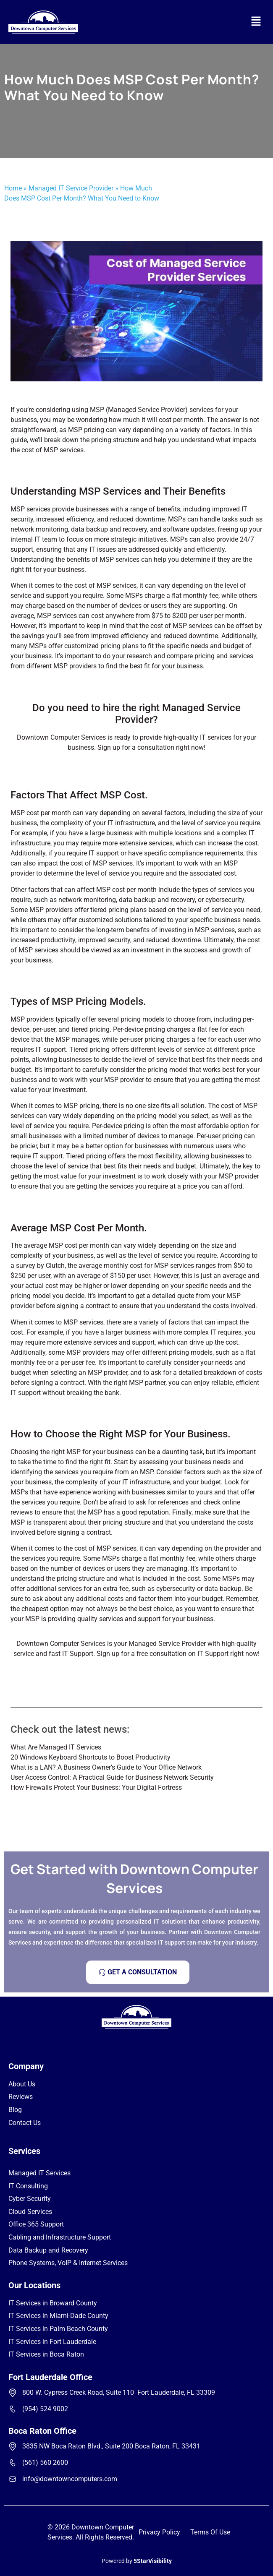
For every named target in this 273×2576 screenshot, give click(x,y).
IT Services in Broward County (52, 2303)
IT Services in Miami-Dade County (58, 2316)
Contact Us (24, 2123)
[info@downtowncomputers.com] (12, 2479)
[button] (256, 22)
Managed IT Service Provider (71, 188)
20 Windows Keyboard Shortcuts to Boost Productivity (90, 1757)
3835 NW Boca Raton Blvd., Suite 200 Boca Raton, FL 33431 (111, 2446)
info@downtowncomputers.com (69, 2479)
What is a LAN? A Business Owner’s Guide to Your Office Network (106, 1767)
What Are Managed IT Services (55, 1747)
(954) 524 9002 (45, 2409)
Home (13, 188)
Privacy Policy (159, 2532)
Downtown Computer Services (61, 737)
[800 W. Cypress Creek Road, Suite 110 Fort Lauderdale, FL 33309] (12, 2392)
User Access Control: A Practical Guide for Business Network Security (112, 1777)
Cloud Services (30, 2212)
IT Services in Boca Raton (46, 2354)
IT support (104, 853)
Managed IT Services (39, 2173)
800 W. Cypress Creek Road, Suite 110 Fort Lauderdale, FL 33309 (118, 2392)
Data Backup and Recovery (48, 2250)
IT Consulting (28, 2186)
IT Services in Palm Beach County (58, 2329)
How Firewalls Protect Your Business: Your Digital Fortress (96, 1787)
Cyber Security (29, 2199)
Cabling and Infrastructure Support (59, 2237)
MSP (17, 1522)
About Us (21, 2084)
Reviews (20, 2097)
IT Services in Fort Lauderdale (52, 2342)
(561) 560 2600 (45, 2462)
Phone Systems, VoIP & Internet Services (68, 2263)
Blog (15, 2110)
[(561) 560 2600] (12, 2463)
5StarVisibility (153, 2561)
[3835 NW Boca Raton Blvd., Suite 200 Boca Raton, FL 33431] (12, 2446)
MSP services (119, 559)
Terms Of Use (210, 2532)
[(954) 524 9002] (12, 2409)
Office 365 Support (36, 2224)
